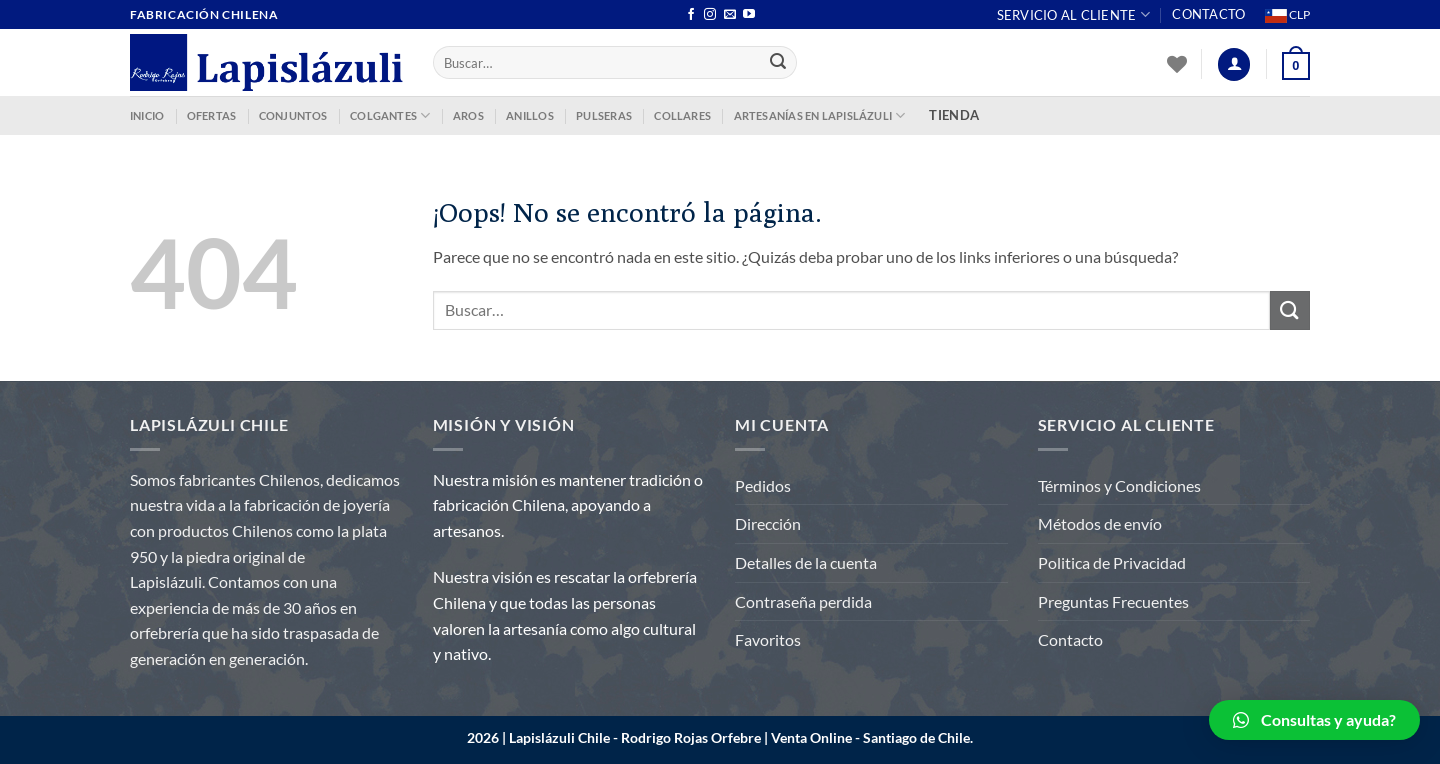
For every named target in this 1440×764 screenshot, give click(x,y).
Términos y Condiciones (1119, 485)
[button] (1314, 720)
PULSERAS (604, 115)
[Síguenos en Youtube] (749, 15)
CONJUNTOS (293, 115)
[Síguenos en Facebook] (691, 15)
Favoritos (768, 639)
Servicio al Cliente (1073, 14)
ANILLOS (530, 115)
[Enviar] (779, 63)
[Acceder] (1234, 64)
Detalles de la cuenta (806, 562)
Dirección (768, 523)
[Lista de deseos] (1177, 64)
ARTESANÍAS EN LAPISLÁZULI (820, 115)
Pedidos (763, 485)
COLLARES (682, 115)
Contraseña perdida (803, 601)
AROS (468, 115)
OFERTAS (212, 115)
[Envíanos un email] (730, 15)
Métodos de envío (1100, 523)
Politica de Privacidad (1112, 562)
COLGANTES (390, 115)
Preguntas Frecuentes (1113, 601)
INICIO (147, 115)
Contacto (1208, 14)
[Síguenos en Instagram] (710, 15)
